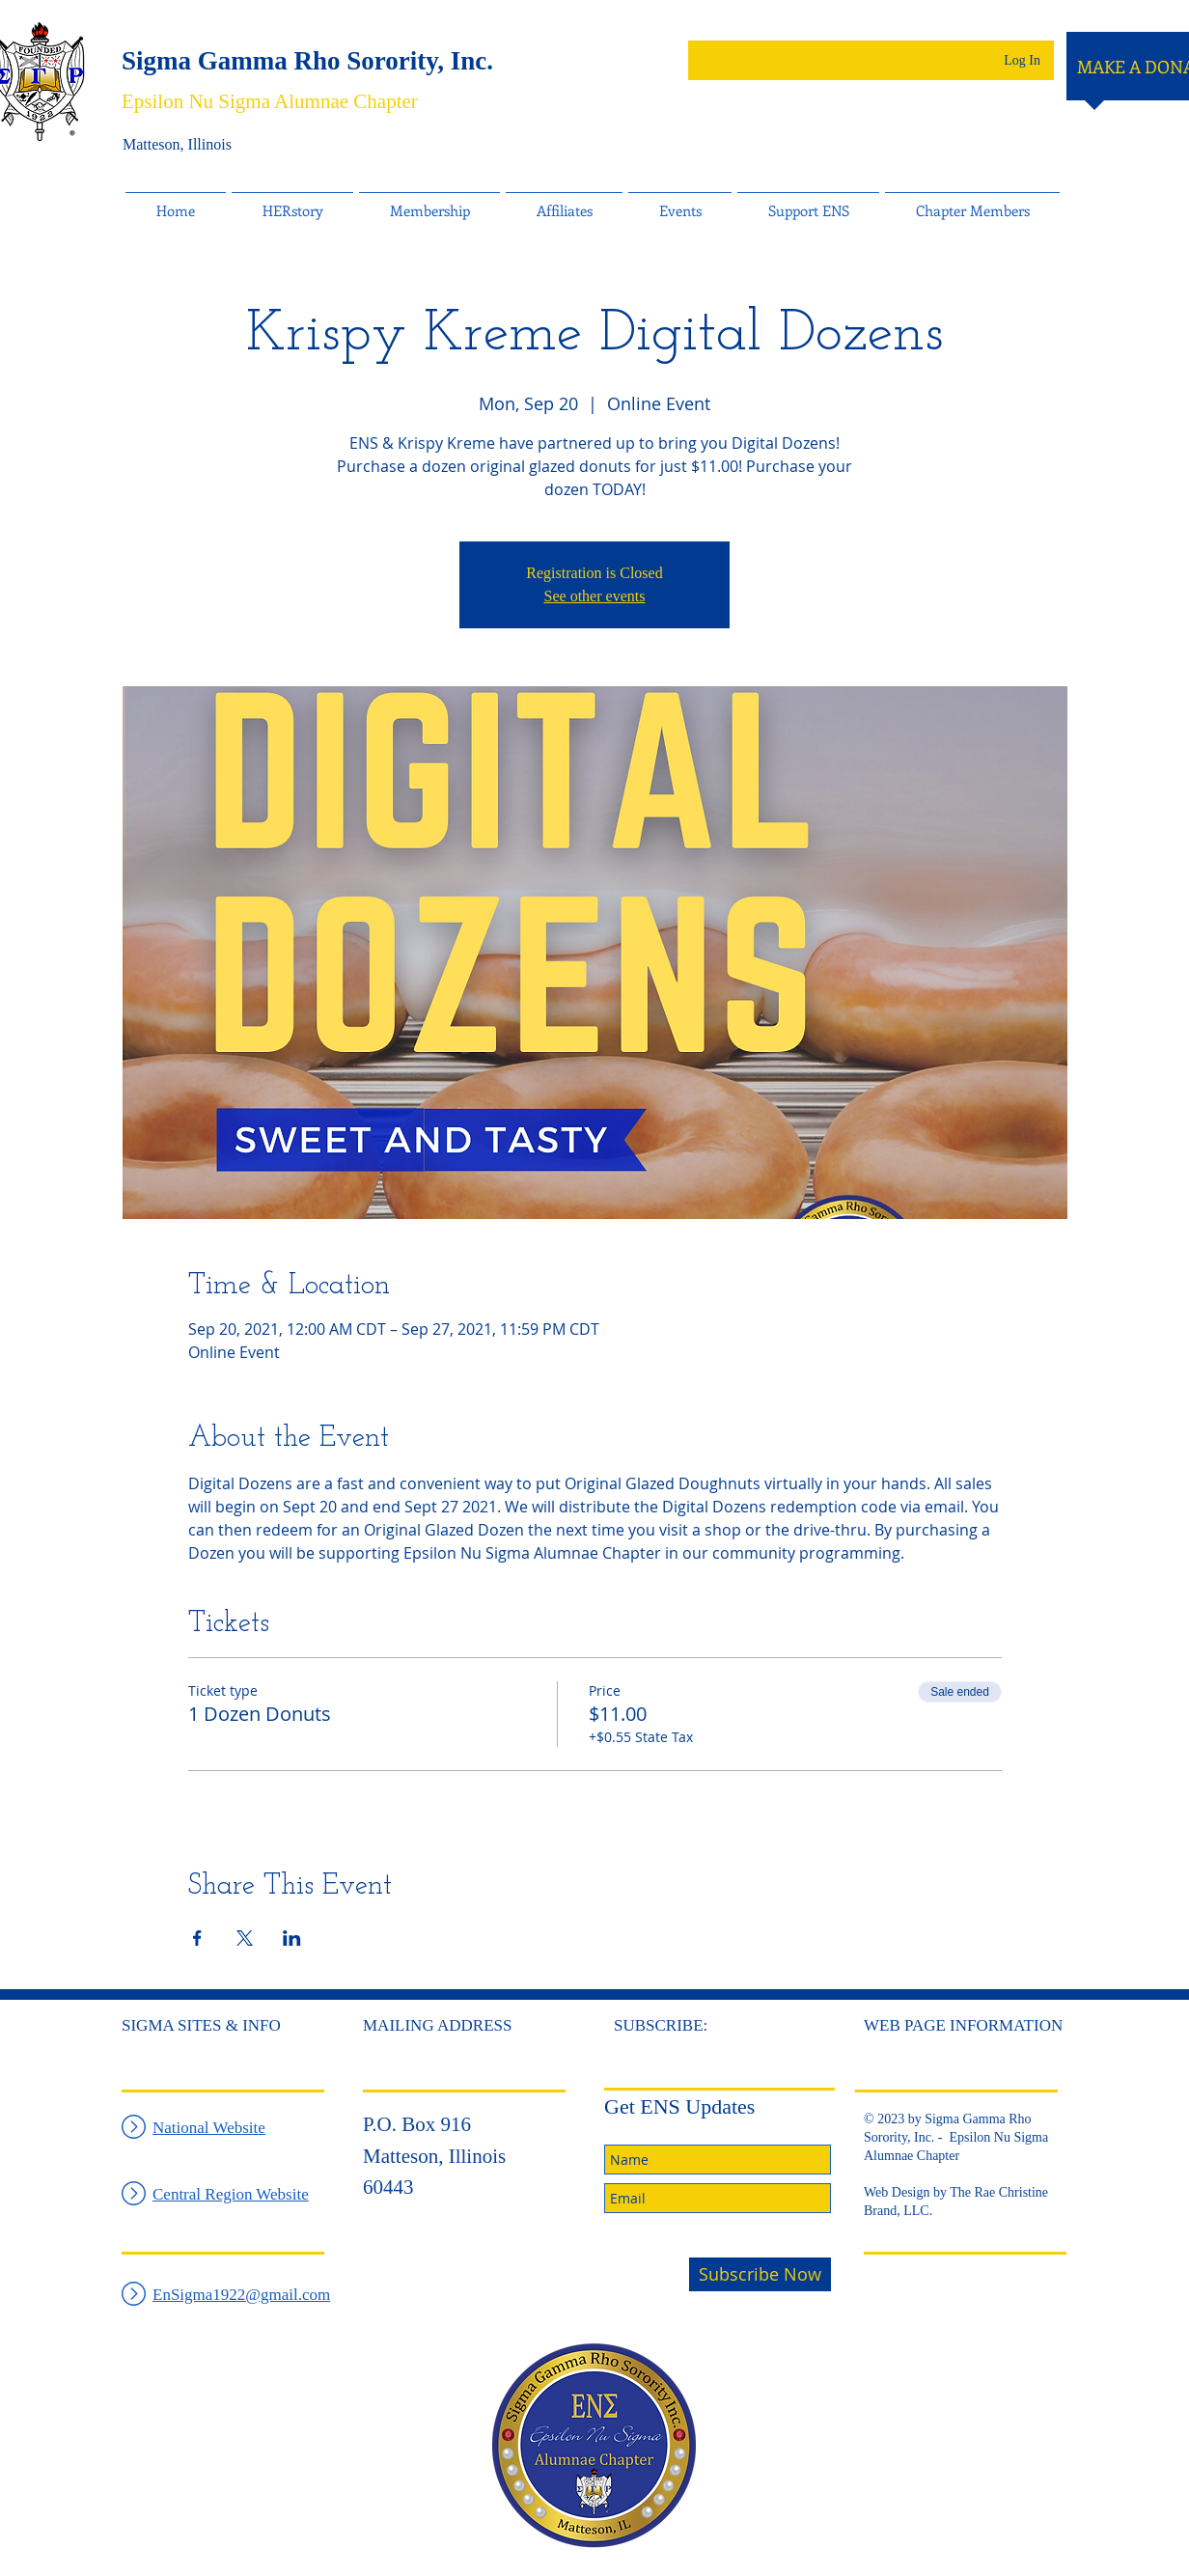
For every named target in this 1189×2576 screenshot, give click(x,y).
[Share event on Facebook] (197, 1938)
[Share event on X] (244, 1938)
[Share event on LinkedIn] (292, 1938)
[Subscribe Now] (760, 2274)
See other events (595, 596)
